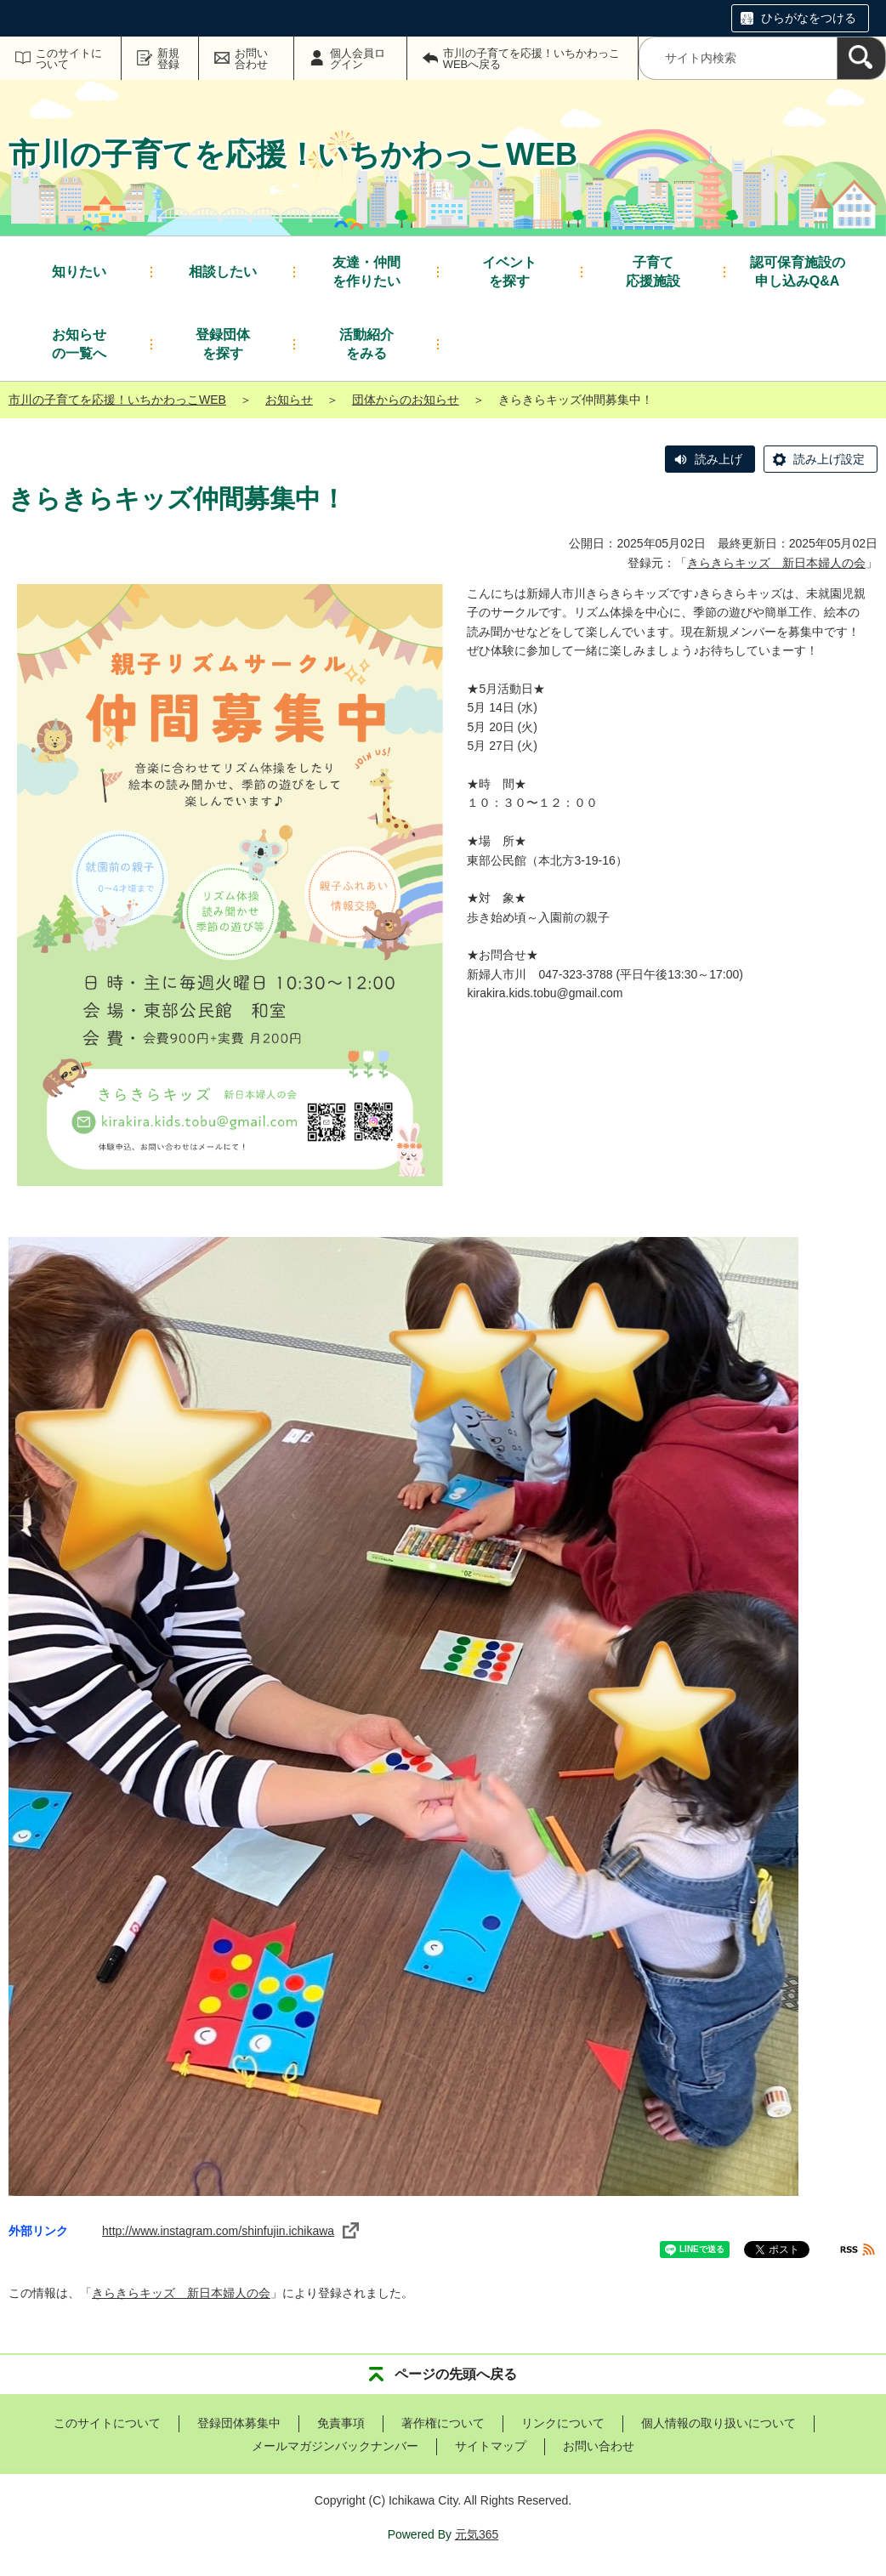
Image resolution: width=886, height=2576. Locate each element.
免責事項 (341, 2423)
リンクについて (563, 2423)
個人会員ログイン (357, 59)
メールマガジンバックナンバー (335, 2446)
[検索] (861, 58)
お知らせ (289, 399)
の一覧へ (79, 343)
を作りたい (366, 270)
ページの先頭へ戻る (456, 2374)
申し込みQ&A (797, 270)
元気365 (476, 2534)
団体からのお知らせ (405, 399)
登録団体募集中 (239, 2423)
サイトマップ (490, 2446)
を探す (509, 270)
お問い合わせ (251, 59)
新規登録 (168, 59)
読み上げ (718, 459)
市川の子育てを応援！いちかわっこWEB (117, 399)
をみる (366, 343)
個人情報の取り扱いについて (718, 2423)
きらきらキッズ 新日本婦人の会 (776, 563)
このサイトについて (69, 59)
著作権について (443, 2423)
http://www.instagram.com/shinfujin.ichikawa (230, 2231)
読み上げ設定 (829, 459)
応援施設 (653, 270)
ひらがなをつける (808, 18)
